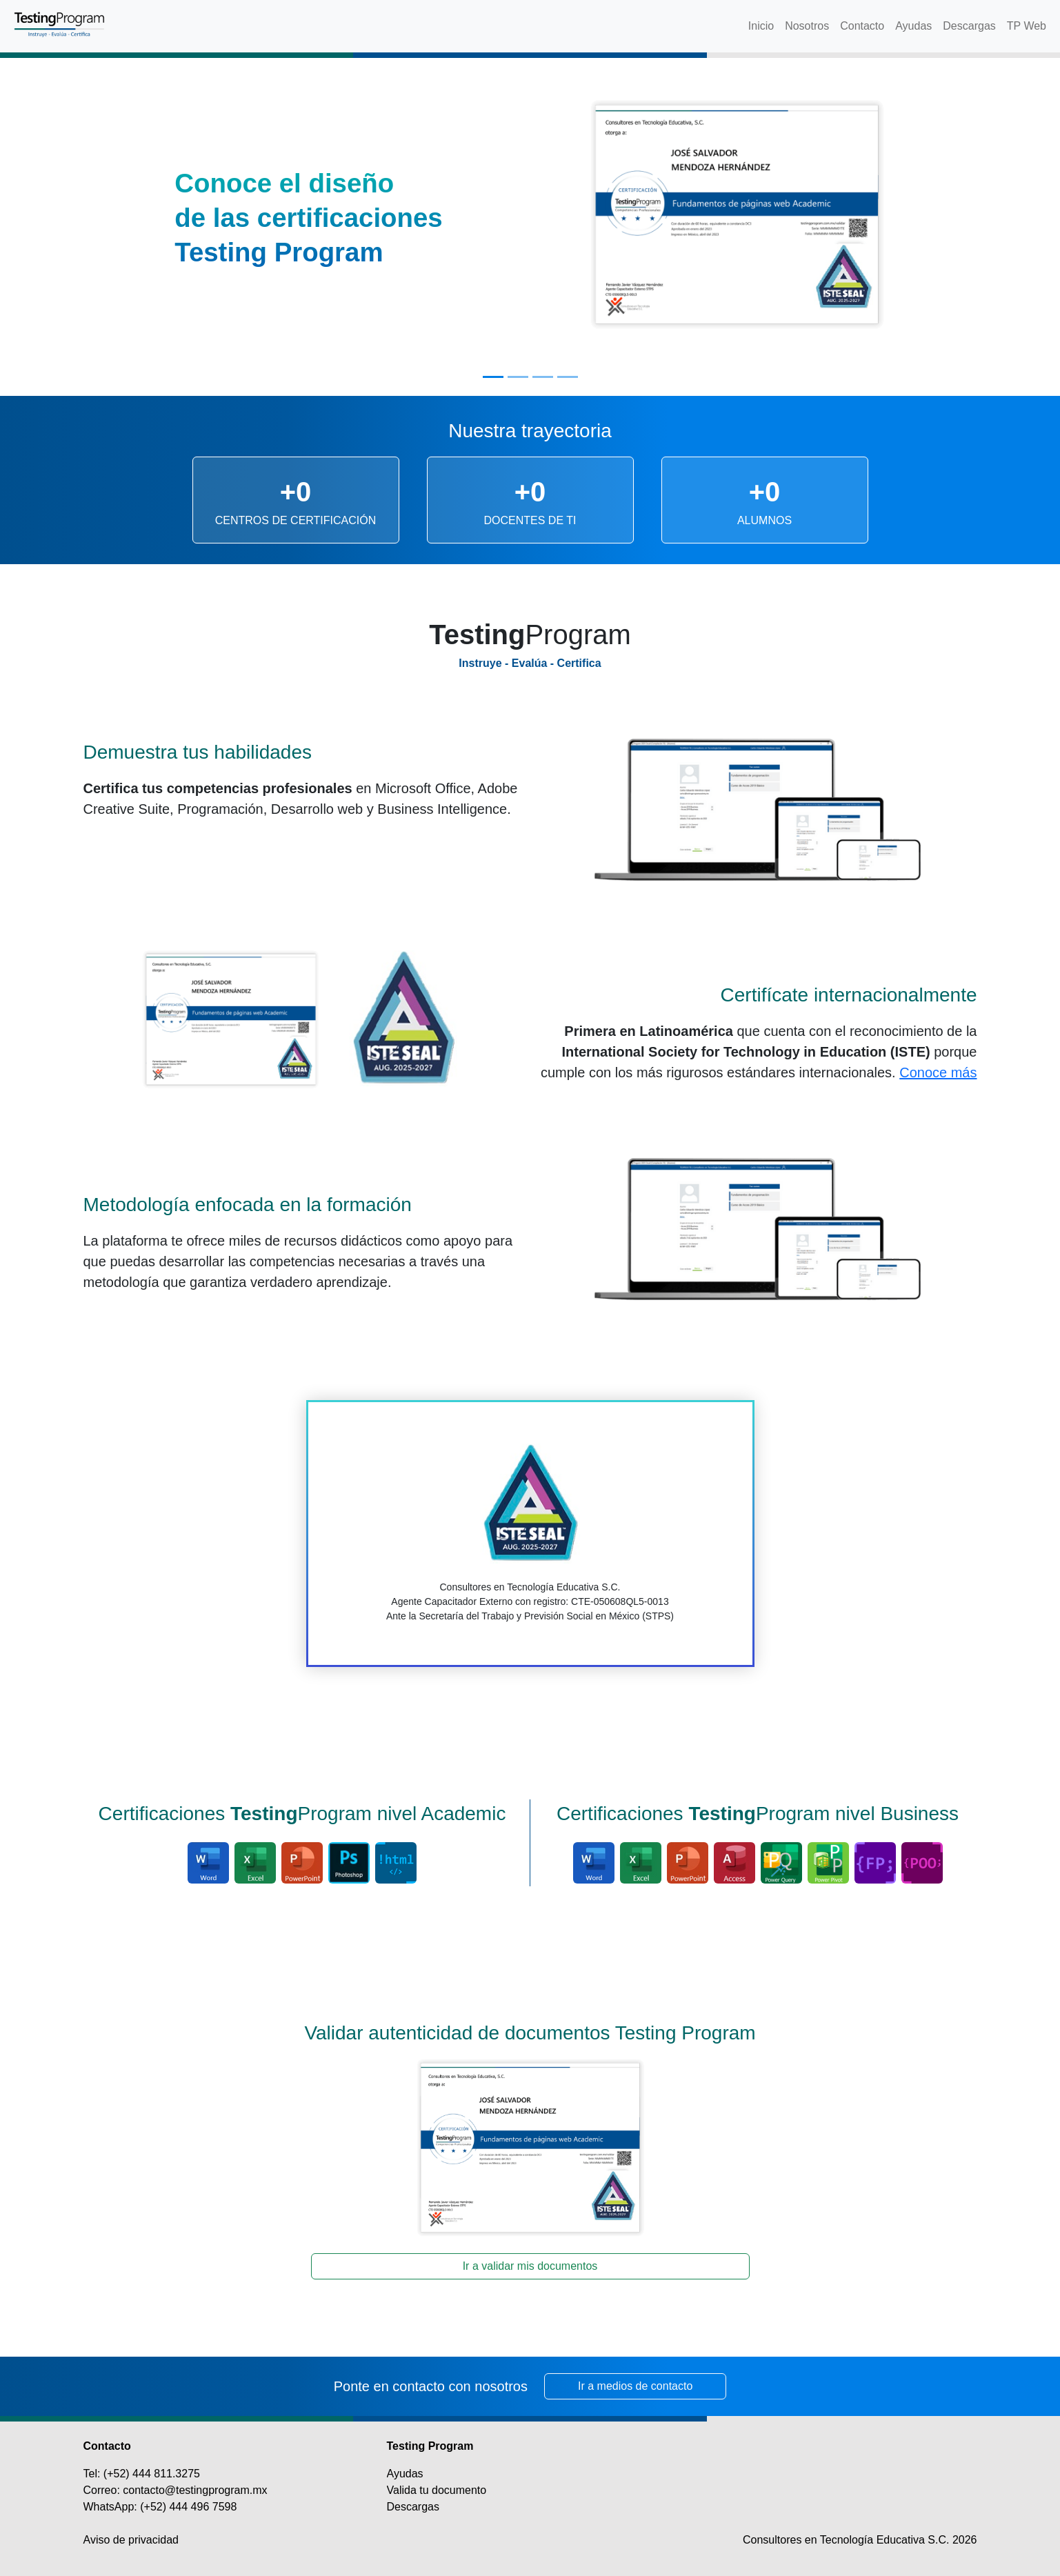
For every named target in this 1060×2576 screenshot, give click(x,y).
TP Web (1026, 26)
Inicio (761, 26)
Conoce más (938, 1072)
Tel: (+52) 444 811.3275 (141, 2473)
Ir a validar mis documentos (530, 2266)
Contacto (862, 26)
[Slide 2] (518, 377)
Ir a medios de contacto (635, 2386)
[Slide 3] (542, 377)
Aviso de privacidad (131, 2540)
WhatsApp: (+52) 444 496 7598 (160, 2507)
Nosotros (807, 26)
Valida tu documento (437, 2490)
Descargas (969, 26)
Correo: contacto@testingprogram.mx (175, 2490)
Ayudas (913, 26)
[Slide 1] (493, 377)
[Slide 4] (567, 377)
